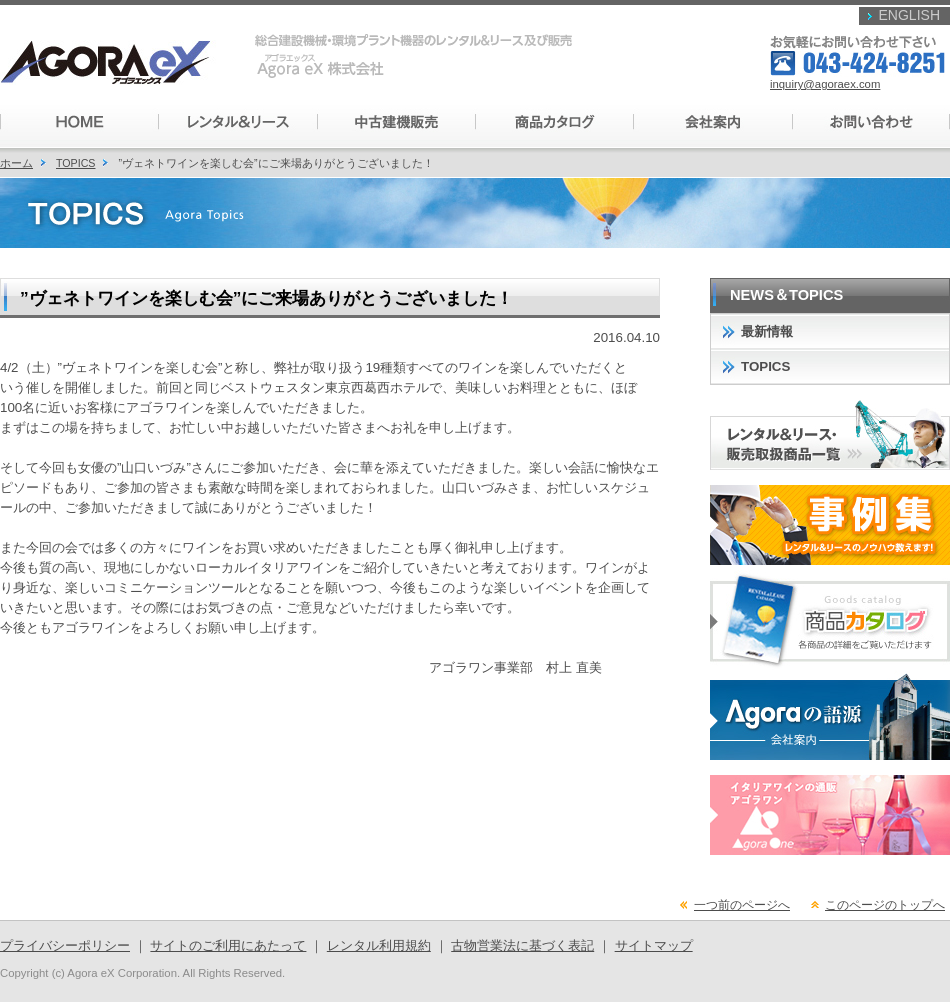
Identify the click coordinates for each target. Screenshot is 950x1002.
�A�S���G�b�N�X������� (115, 62)
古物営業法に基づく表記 (522, 945)
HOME (79, 122)
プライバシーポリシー (65, 945)
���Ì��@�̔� (395, 122)
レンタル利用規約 (379, 945)
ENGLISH (909, 15)
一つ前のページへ (742, 905)
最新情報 (767, 331)
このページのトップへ (885, 905)
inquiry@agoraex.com (825, 84)
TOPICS (75, 163)
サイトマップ (654, 945)
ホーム (16, 163)
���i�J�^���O (553, 122)
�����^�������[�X (237, 122)
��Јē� (711, 122)
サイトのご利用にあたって (228, 945)
